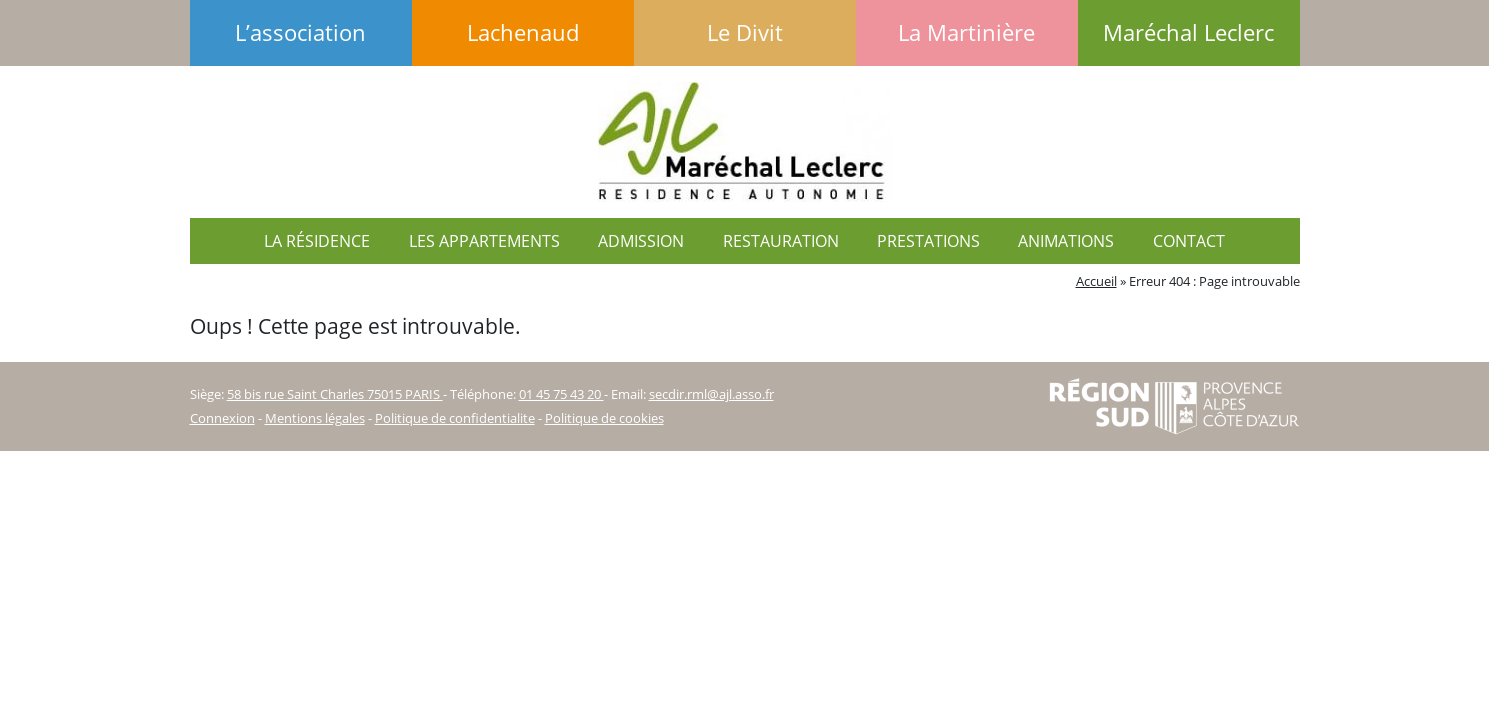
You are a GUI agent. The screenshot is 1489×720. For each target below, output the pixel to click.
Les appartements (484, 241)
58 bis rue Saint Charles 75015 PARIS (335, 394)
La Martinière (966, 32)
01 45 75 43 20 (561, 394)
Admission (641, 241)
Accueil (1096, 281)
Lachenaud (523, 32)
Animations (1066, 241)
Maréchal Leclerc (1188, 32)
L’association (300, 32)
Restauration (781, 241)
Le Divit (745, 32)
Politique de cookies (604, 418)
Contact (1189, 241)
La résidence (317, 241)
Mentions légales (315, 418)
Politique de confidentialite (455, 418)
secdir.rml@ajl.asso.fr (711, 394)
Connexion (222, 418)
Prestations (928, 241)
